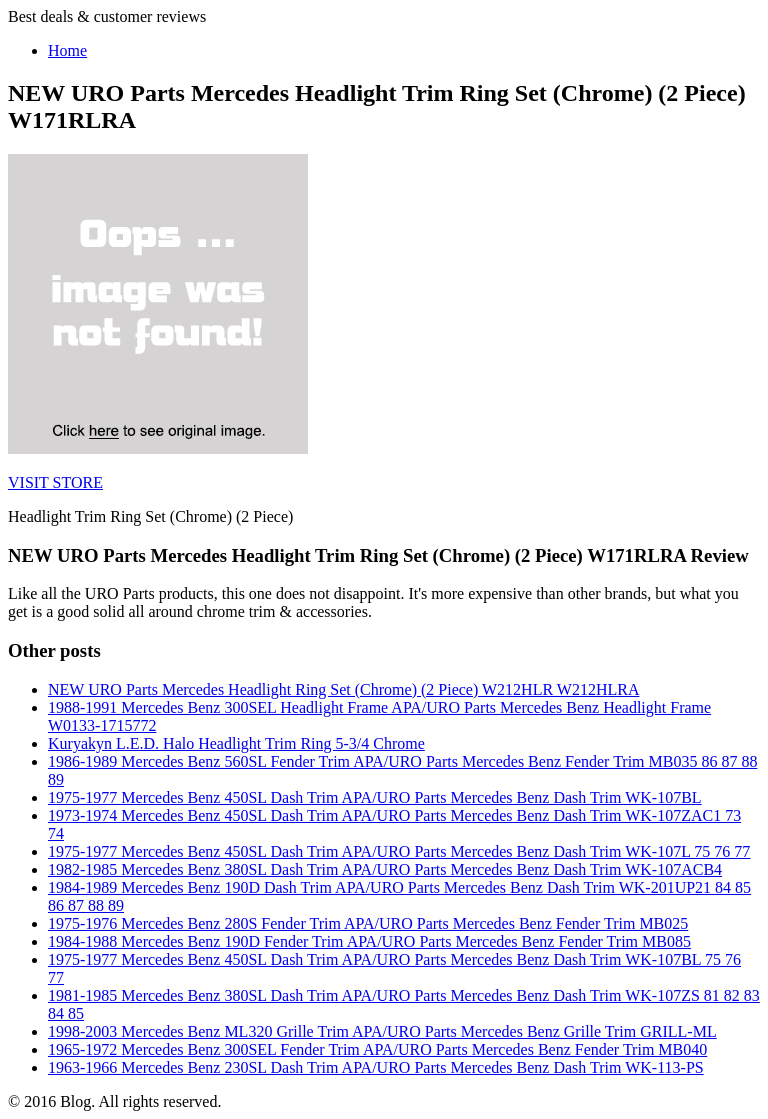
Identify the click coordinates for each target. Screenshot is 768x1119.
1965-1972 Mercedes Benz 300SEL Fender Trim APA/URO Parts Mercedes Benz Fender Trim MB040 (377, 1049)
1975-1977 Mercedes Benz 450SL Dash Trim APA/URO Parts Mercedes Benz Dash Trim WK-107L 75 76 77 (399, 851)
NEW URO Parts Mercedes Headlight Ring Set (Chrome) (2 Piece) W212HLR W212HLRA (343, 689)
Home (67, 50)
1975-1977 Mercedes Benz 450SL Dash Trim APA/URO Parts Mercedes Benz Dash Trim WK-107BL (375, 797)
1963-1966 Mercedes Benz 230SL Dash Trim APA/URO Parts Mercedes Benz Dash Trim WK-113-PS (376, 1067)
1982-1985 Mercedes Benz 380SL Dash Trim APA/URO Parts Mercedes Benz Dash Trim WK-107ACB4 (385, 869)
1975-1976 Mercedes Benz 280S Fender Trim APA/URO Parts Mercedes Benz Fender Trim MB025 (368, 923)
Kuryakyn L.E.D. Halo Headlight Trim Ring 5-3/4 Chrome (236, 743)
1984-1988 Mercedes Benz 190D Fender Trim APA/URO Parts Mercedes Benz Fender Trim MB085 (369, 941)
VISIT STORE (55, 482)
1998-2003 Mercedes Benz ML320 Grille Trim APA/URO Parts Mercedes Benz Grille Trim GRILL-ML (382, 1031)
